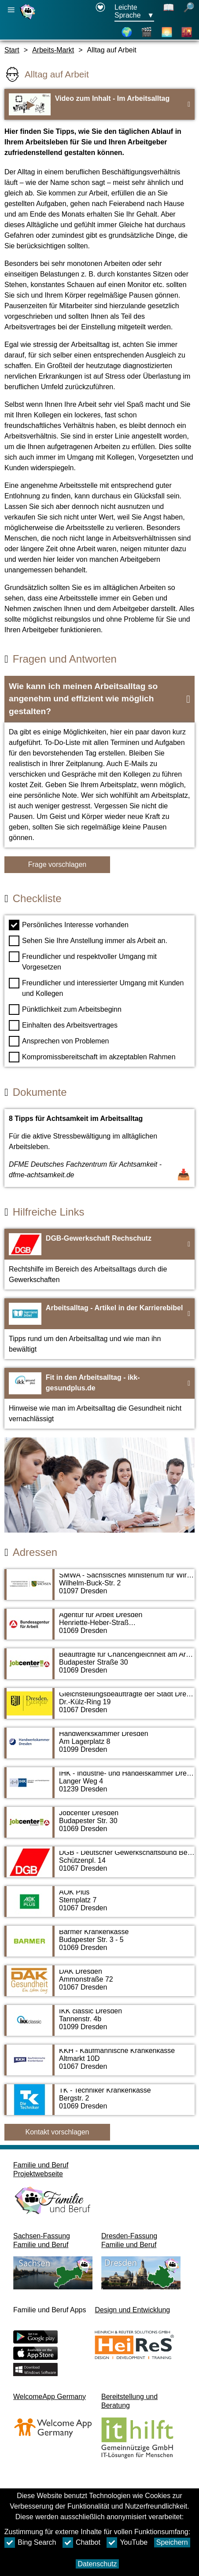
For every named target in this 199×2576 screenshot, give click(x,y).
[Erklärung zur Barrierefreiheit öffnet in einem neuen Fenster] (100, 12)
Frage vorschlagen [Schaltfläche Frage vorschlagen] (57, 864)
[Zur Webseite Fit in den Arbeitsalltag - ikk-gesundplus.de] (99, 1398)
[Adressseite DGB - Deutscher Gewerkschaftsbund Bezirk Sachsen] (99, 1866)
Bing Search (30, 2542)
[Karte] (127, 32)
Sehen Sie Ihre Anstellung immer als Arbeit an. (88, 941)
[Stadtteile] (187, 32)
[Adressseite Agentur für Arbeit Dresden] (99, 1628)
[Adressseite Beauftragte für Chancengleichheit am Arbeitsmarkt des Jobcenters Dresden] (99, 1668)
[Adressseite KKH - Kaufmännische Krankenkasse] (99, 2064)
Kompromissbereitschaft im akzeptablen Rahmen (92, 1057)
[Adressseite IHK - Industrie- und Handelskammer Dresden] (99, 1787)
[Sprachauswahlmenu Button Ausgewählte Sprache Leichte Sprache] (134, 12)
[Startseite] (29, 19)
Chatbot (81, 2542)
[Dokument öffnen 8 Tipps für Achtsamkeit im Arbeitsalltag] (99, 1148)
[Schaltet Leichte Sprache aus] (168, 12)
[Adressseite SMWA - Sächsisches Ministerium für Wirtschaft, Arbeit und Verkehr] (99, 1589)
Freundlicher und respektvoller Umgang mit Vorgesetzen (83, 961)
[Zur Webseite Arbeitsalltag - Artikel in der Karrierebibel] (99, 1328)
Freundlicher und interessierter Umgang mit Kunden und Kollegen (96, 987)
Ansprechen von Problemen (59, 1041)
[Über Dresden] (167, 32)
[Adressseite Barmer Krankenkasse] (99, 1945)
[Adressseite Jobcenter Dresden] (99, 1826)
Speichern (172, 2542)
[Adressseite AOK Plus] (99, 1906)
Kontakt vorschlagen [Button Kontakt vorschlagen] (57, 2132)
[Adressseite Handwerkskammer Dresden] (99, 1747)
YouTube (127, 2542)
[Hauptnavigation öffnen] (11, 9)
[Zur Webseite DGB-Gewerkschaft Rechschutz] (99, 1259)
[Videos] (147, 32)
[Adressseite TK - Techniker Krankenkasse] (99, 2104)
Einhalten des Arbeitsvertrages (63, 1025)
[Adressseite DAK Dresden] (99, 1985)
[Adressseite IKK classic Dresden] (99, 2025)
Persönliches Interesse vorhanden (69, 925)
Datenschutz (97, 2564)
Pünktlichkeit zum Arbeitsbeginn (65, 1009)
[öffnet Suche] (189, 12)
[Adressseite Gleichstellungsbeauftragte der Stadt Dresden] (99, 1708)
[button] (99, 699)
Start (11, 50)
